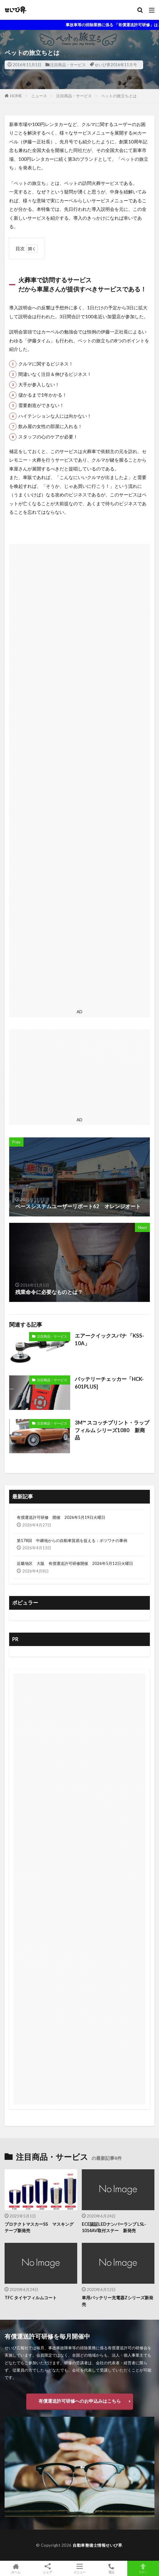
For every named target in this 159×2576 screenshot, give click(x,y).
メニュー (79, 2568)
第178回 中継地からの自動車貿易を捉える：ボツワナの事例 (72, 1540)
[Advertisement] (79, 775)
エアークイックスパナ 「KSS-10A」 (109, 1339)
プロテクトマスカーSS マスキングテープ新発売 (39, 2227)
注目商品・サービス (68, 64)
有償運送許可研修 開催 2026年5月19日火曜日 (61, 1517)
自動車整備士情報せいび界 (97, 2545)
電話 (111, 2568)
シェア (47, 2568)
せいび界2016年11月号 (116, 64)
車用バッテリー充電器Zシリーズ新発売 (117, 2301)
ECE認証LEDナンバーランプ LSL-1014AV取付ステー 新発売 (114, 2227)
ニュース (39, 95)
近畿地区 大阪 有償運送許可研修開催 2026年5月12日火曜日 (75, 1563)
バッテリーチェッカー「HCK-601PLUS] (109, 1383)
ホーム (16, 2568)
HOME (16, 95)
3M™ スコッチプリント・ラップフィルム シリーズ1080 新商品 (112, 1430)
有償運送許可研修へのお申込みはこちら (79, 2401)
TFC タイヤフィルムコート (31, 2297)
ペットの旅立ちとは (119, 95)
